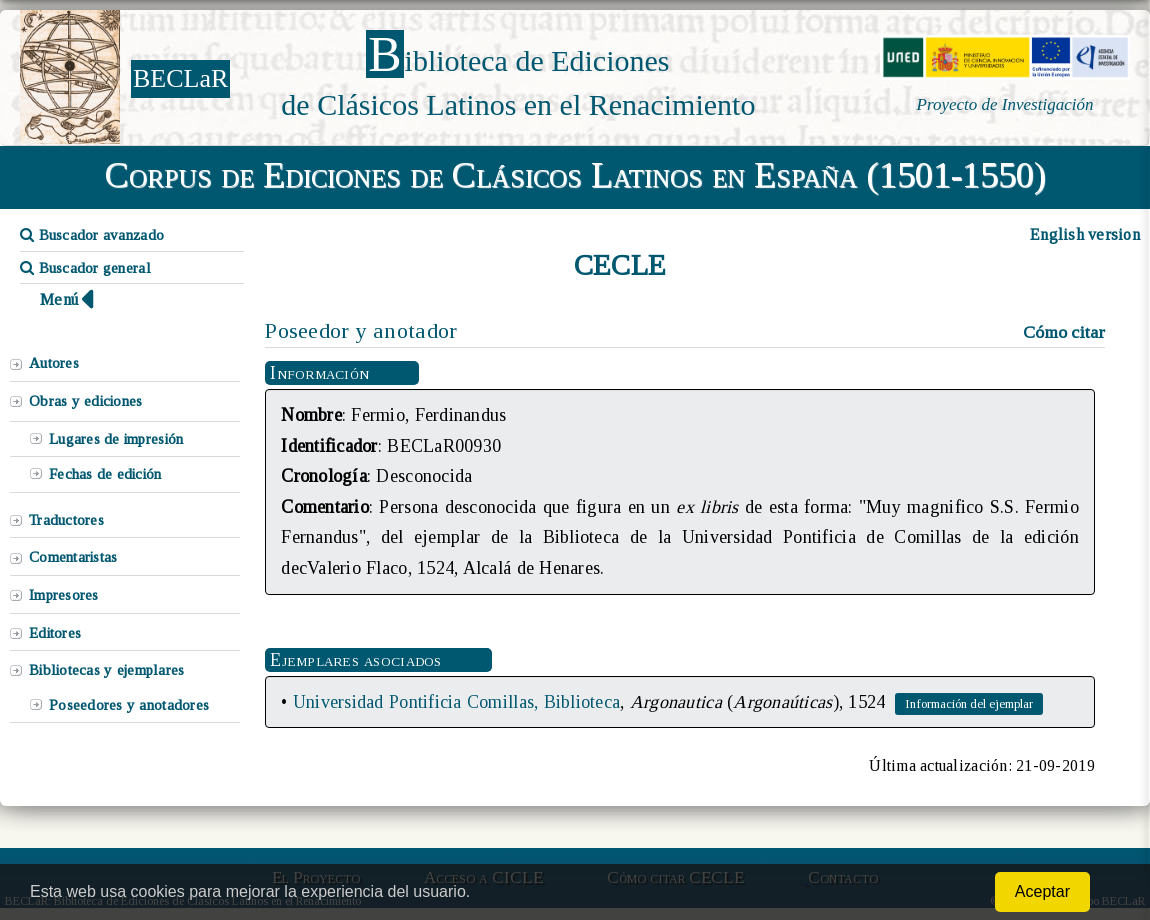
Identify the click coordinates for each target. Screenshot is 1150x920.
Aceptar (1042, 891)
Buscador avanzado (92, 235)
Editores (55, 633)
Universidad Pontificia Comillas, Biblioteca (456, 702)
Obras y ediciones (86, 401)
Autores (54, 363)
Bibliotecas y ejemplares (106, 670)
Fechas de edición (105, 474)
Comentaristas (73, 557)
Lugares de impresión (116, 439)
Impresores (64, 595)
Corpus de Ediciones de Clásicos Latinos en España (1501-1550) (575, 175)
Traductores (66, 520)
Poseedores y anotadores (129, 705)
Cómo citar (1064, 332)
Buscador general (85, 268)
